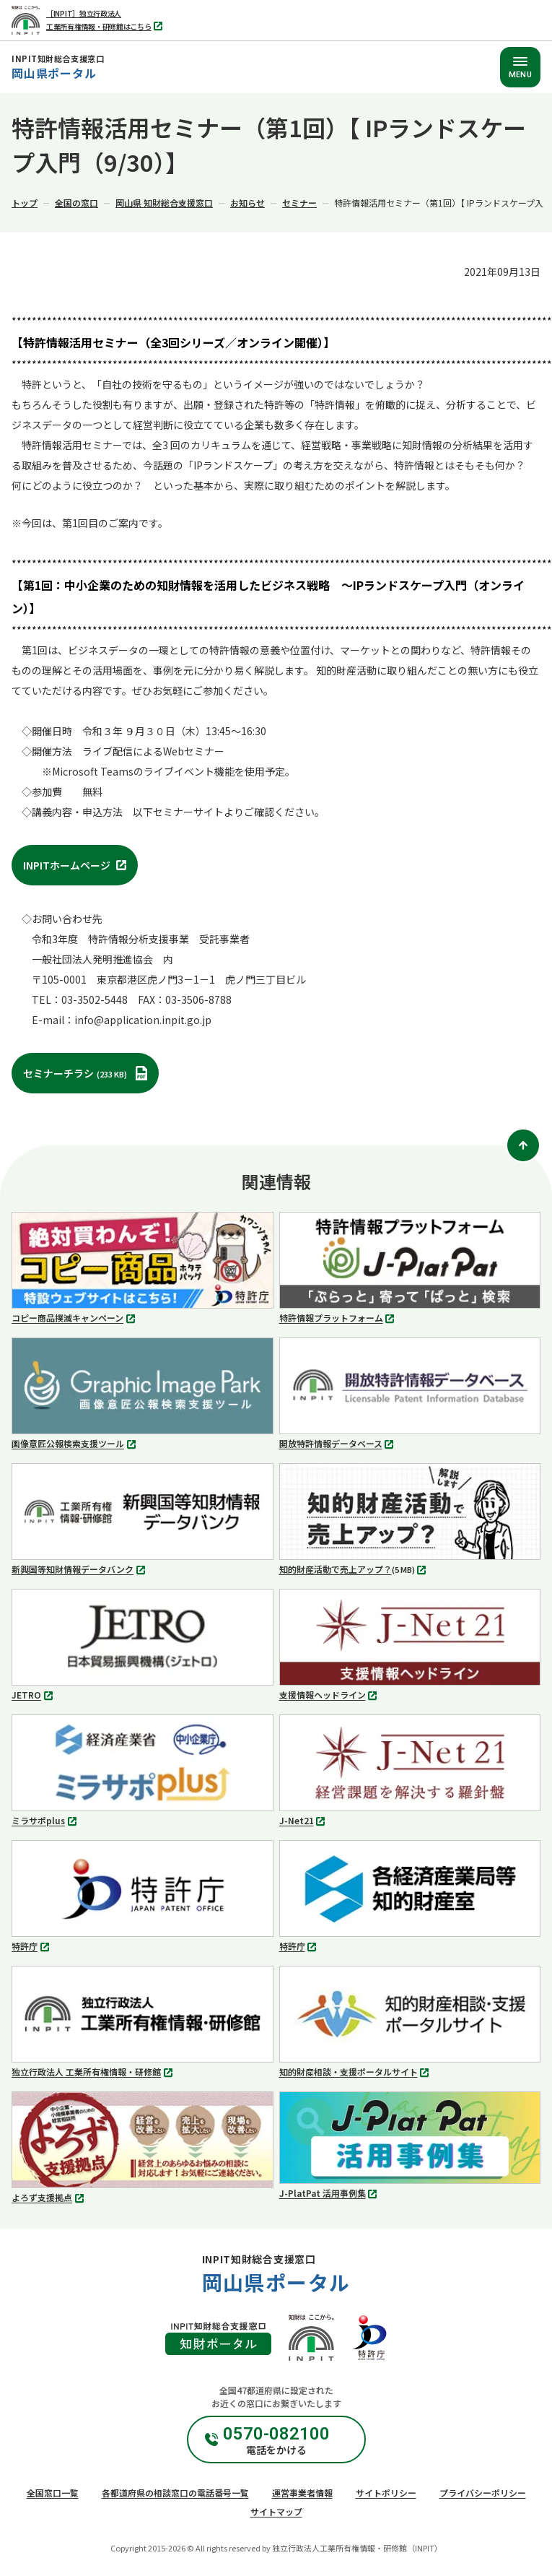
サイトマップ (276, 2511)
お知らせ (247, 202)
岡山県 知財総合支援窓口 (164, 202)
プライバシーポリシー (482, 2492)
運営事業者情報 (302, 2492)
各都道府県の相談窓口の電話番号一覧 (175, 2492)
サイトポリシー (386, 2492)
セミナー (299, 202)
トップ (25, 202)
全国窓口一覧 (53, 2492)
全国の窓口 (76, 202)
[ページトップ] (523, 1145)
